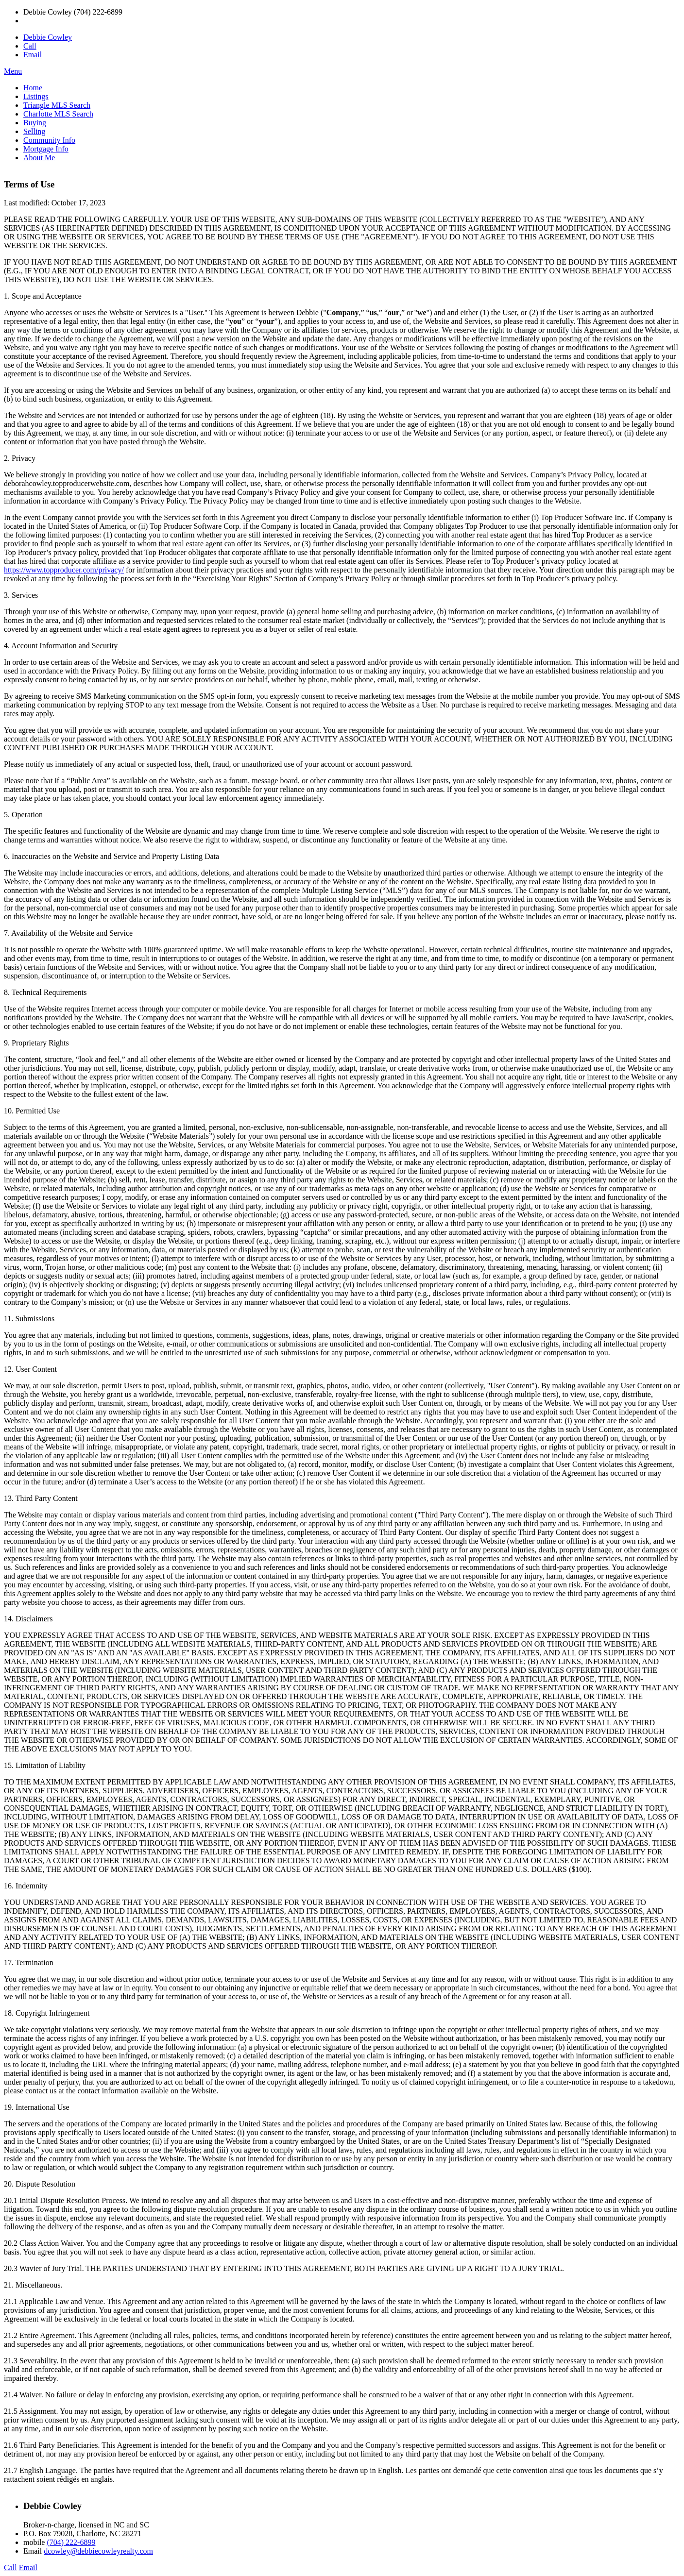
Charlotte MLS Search (58, 114)
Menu (13, 71)
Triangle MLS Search (56, 105)
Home (32, 88)
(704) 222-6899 (71, 2542)
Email (32, 55)
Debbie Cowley (47, 37)
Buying (34, 122)
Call (29, 46)
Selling (34, 131)
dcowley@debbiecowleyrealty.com (98, 2551)
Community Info (49, 140)
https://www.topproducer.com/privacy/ (64, 570)
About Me (39, 157)
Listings (36, 96)
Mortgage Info (45, 149)
